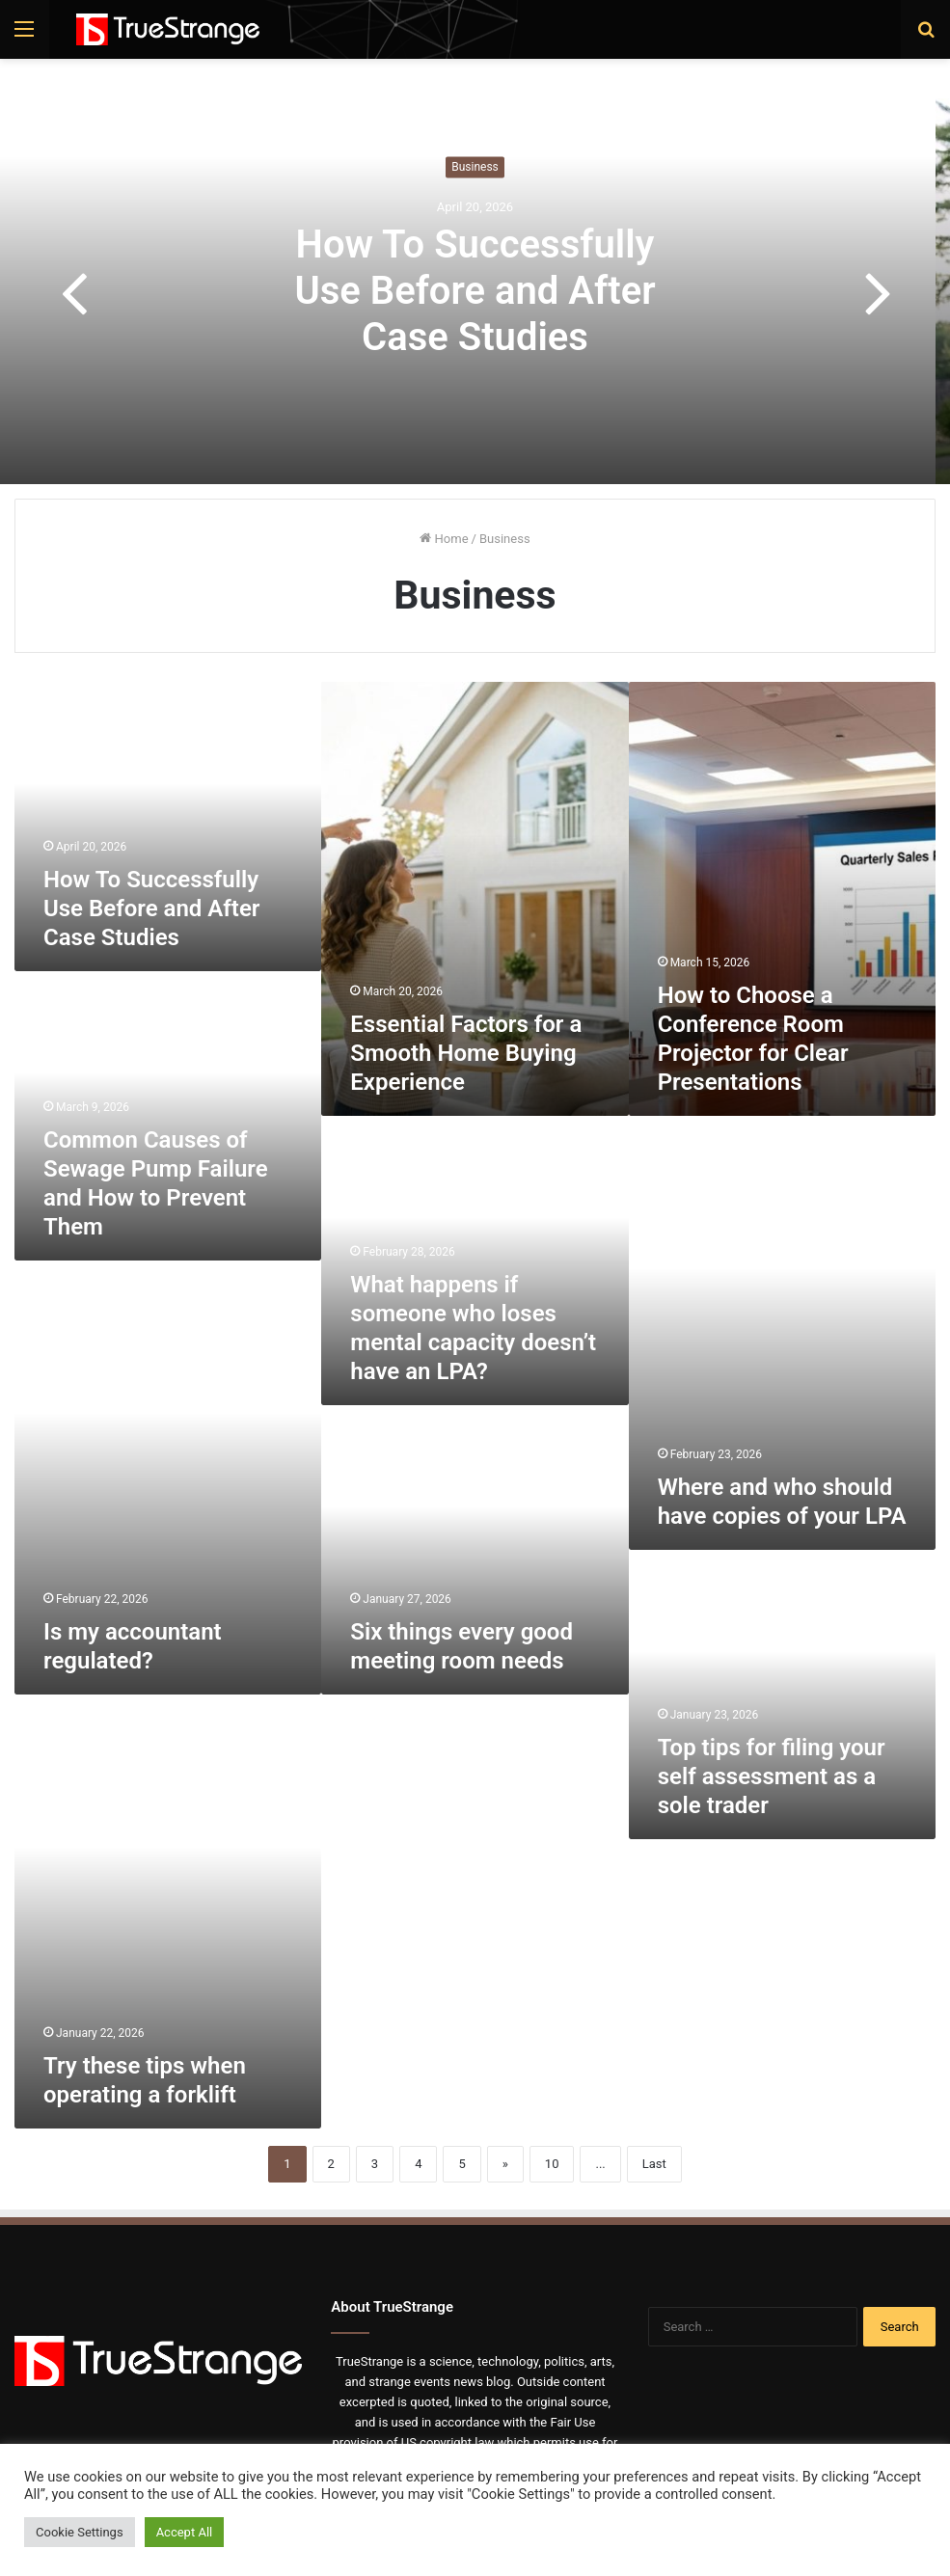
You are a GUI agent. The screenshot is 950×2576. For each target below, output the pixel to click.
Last (654, 2163)
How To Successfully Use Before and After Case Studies (474, 292)
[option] (475, 291)
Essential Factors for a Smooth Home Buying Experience (466, 1053)
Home (444, 538)
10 (552, 2163)
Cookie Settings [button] (79, 2532)
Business (475, 168)
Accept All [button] (184, 2532)
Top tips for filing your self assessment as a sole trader (771, 1776)
